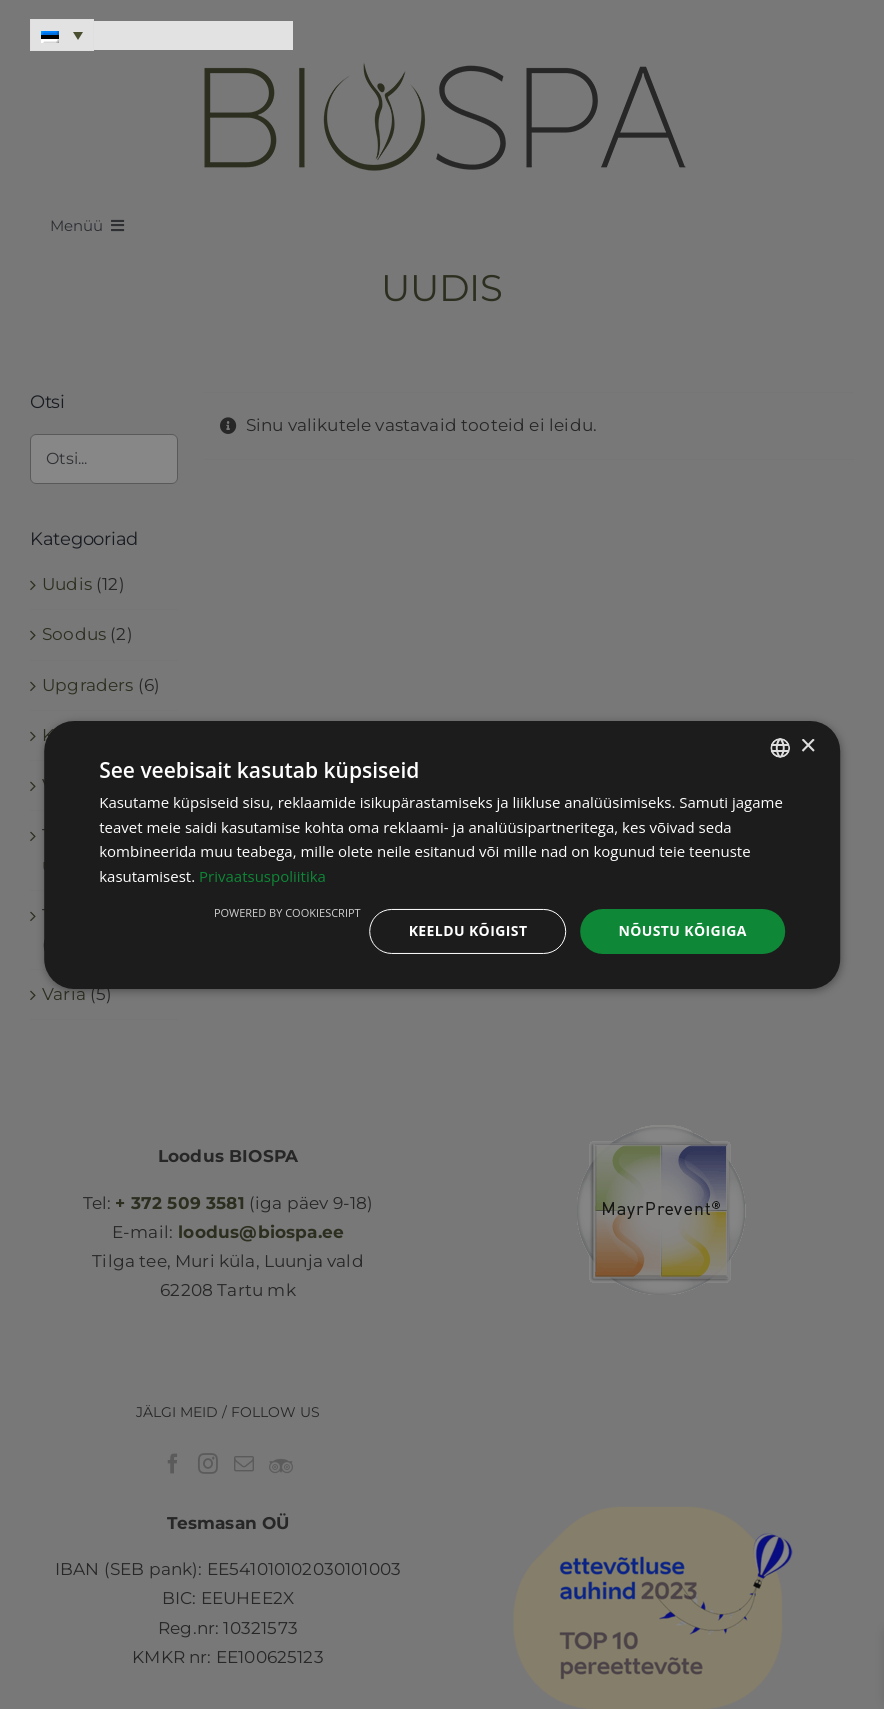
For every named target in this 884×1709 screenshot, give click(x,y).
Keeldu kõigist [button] (468, 930)
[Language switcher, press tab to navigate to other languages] (62, 35)
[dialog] (442, 854)
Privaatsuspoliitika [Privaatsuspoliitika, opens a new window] (262, 876)
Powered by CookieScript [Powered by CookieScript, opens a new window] (287, 912)
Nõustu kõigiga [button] (682, 930)
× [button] (807, 746)
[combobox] (780, 747)
